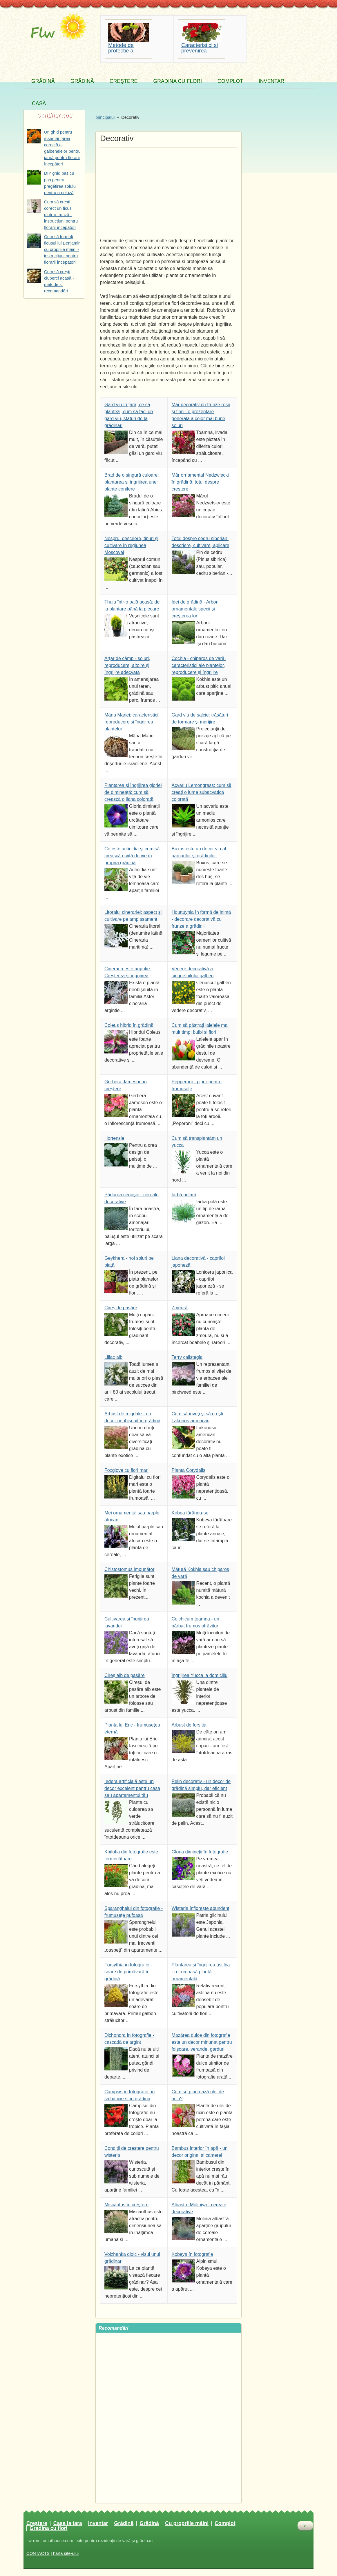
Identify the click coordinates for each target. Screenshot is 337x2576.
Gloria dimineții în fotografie (200, 1851)
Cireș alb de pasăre (124, 1675)
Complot (230, 81)
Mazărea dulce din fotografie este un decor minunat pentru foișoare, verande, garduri (202, 2042)
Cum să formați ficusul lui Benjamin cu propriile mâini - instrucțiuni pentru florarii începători (62, 249)
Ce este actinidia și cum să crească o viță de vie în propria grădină (132, 855)
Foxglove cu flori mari (126, 1470)
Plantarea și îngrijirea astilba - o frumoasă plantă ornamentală (201, 1971)
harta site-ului (66, 2553)
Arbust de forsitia (189, 1724)
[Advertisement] (168, 190)
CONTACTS (38, 2553)
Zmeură (180, 1307)
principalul (105, 117)
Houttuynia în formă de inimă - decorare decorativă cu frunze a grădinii (201, 919)
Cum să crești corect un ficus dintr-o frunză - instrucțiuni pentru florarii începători (61, 215)
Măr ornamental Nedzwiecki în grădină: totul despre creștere (200, 482)
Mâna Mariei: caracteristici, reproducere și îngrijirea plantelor (132, 721)
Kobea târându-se (190, 1512)
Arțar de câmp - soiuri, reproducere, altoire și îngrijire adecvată (127, 665)
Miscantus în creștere (126, 2204)
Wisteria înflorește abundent (200, 1908)
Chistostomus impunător (129, 1569)
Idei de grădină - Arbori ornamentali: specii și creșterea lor (195, 608)
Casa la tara (67, 2523)
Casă (39, 103)
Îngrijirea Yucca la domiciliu (200, 1675)
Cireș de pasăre (120, 1307)
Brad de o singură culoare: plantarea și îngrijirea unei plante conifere (131, 482)
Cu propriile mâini (187, 2523)
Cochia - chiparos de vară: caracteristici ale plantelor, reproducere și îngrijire (199, 665)
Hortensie (114, 1138)
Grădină (43, 81)
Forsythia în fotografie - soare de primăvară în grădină (128, 1971)
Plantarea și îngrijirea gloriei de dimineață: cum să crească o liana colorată (133, 792)
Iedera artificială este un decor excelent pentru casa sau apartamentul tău (132, 1788)
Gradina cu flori (177, 81)
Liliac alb (113, 1357)
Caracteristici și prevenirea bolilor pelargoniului (199, 48)
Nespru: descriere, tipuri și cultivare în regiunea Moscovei (131, 545)
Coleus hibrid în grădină (128, 1025)
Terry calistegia (187, 1357)
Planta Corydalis (189, 1470)
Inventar (271, 81)
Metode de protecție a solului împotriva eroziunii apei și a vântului (127, 48)
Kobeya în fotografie (192, 2254)
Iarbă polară (184, 1194)
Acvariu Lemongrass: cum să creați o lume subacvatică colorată (201, 792)
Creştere (124, 81)
